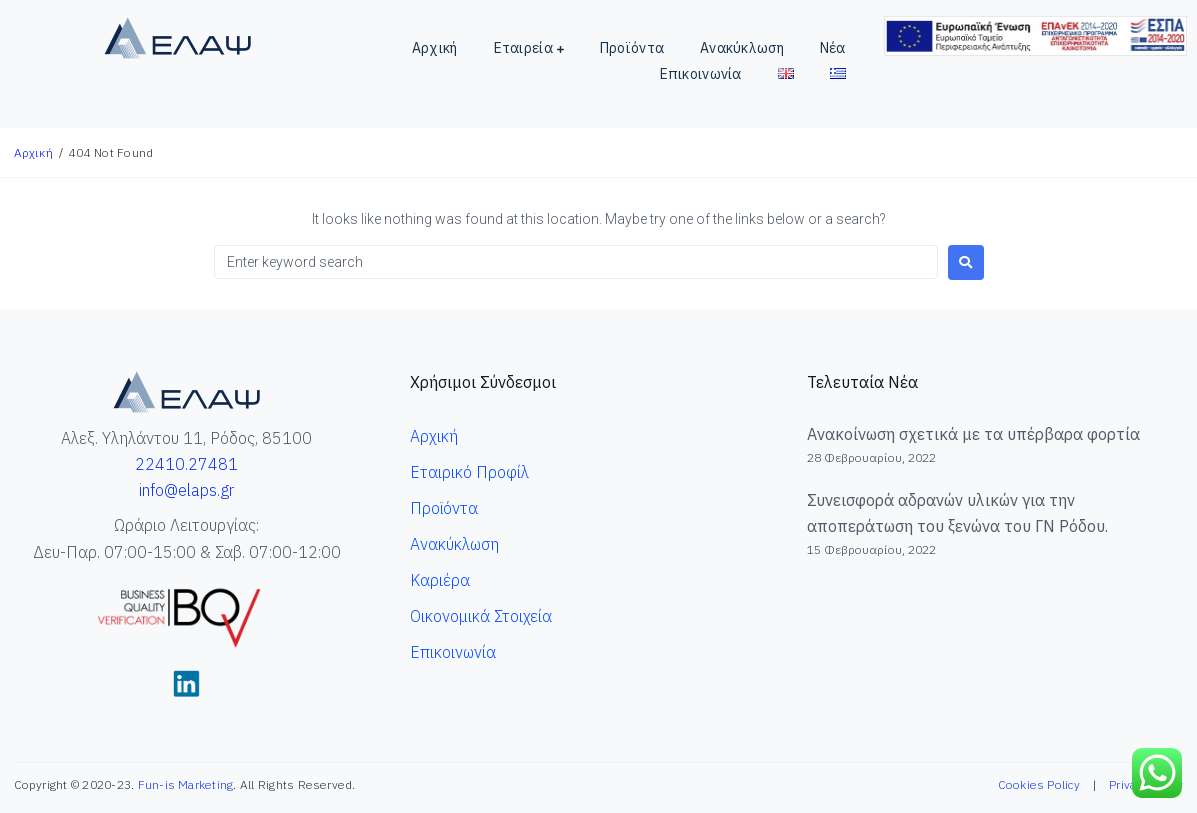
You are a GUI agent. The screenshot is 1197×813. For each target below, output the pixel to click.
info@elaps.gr (186, 490)
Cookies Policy (1039, 784)
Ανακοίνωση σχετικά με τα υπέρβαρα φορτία (973, 434)
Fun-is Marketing (186, 784)
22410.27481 (186, 464)
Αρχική (33, 152)
